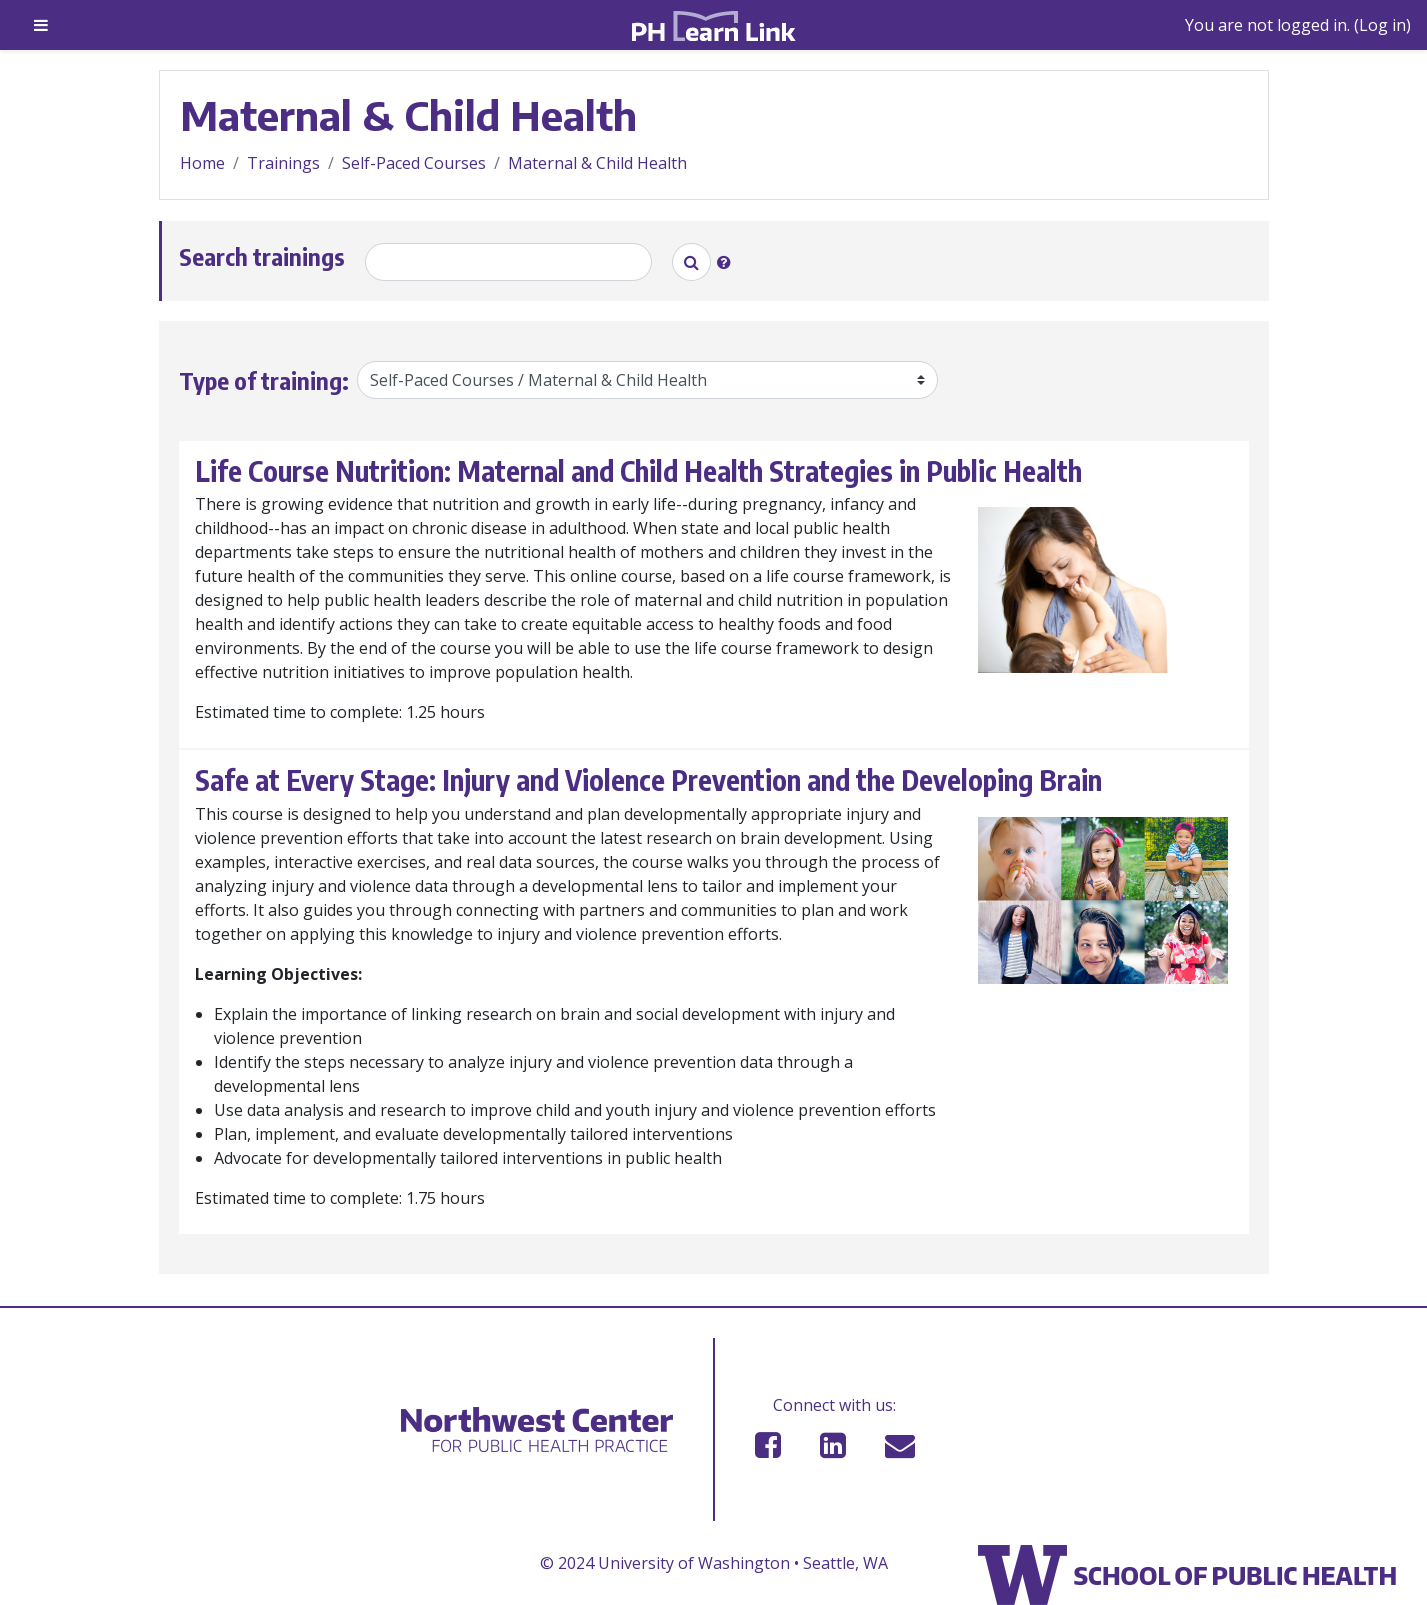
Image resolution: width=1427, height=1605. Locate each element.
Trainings (283, 163)
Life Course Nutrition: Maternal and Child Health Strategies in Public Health (638, 471)
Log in (1382, 25)
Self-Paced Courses (414, 163)
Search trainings (262, 256)
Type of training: (264, 380)
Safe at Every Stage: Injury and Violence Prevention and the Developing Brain (648, 780)
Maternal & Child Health (597, 163)
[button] (728, 262)
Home (202, 163)
